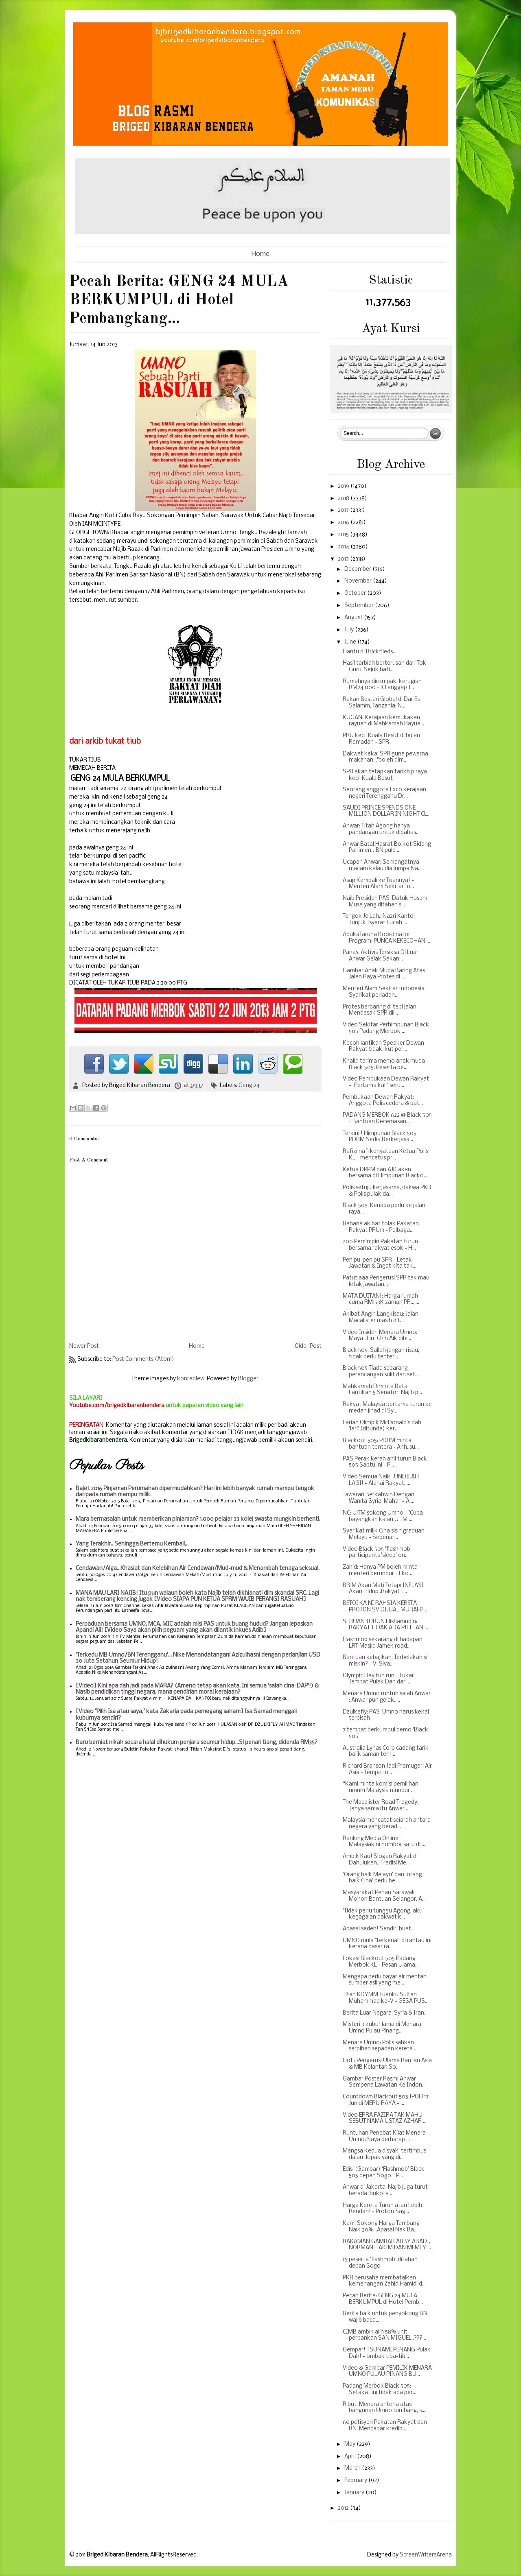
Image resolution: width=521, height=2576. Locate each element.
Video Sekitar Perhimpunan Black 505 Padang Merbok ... (386, 1028)
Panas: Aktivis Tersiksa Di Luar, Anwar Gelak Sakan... (381, 956)
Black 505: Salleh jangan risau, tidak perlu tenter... (381, 1353)
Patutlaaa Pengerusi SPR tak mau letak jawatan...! (386, 1281)
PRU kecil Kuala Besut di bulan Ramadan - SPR (381, 739)
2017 (344, 510)
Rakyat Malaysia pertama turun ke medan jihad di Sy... (387, 1408)
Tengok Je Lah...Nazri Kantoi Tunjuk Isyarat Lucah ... (379, 919)
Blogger (248, 1379)
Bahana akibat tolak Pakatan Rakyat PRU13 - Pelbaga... (381, 1227)
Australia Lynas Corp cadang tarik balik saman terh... (386, 1751)
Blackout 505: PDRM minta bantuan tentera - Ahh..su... (381, 1444)
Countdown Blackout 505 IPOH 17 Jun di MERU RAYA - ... (386, 2100)
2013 (344, 559)
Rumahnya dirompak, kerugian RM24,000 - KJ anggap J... (382, 685)
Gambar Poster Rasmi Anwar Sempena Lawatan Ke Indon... (384, 2082)
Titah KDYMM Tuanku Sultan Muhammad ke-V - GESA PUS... (386, 1998)
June (350, 642)
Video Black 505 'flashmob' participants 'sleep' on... (377, 1552)
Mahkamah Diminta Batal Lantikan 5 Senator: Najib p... (382, 1390)
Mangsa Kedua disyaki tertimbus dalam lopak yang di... (384, 2154)
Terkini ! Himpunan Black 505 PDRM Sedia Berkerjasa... (379, 1137)
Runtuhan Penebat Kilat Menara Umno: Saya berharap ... (384, 2136)
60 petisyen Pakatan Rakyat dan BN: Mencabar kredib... (385, 2425)
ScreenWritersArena (426, 2555)
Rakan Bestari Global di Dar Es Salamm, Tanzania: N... (381, 702)
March (353, 2468)
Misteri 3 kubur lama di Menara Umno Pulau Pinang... (382, 2028)
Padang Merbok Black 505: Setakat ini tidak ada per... (379, 2389)
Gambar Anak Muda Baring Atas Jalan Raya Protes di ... (384, 974)
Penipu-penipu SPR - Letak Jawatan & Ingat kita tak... (379, 1263)
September (359, 606)
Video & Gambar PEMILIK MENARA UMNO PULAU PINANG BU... (387, 2371)
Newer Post (84, 1346)
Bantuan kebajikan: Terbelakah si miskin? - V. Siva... (385, 1661)
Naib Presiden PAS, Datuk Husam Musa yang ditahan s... (385, 901)
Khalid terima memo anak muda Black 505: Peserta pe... (384, 1064)
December (358, 569)
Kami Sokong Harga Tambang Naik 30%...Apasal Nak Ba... (381, 2226)
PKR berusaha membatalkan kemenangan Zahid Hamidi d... (384, 2281)
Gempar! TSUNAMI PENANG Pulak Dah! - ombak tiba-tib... (387, 2353)
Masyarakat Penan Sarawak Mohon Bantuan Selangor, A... (384, 1896)
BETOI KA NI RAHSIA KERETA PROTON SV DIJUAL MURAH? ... (386, 1606)
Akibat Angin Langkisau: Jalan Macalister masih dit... (380, 1317)
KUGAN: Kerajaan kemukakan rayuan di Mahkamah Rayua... (383, 721)
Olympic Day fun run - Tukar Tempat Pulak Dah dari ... (378, 1679)
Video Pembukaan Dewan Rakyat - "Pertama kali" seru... (386, 1082)
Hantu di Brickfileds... (369, 652)
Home (260, 254)
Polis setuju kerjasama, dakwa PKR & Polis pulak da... (387, 1191)
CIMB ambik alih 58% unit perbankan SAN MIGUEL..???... (384, 2335)
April (350, 2457)
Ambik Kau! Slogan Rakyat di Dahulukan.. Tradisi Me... (380, 1859)
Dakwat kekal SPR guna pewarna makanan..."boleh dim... (385, 757)
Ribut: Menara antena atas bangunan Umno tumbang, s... (384, 2407)
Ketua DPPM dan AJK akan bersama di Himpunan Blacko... (385, 1173)
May (350, 2444)
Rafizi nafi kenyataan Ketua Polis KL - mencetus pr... (385, 1154)
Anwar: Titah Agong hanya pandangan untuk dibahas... (381, 829)
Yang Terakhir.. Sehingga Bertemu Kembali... (132, 1544)
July (349, 630)
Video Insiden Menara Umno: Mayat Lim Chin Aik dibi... (380, 1335)
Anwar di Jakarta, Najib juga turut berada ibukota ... (385, 2190)
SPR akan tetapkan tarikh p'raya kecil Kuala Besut (385, 775)
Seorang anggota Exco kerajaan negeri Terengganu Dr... (384, 793)
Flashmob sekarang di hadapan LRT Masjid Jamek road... (382, 1643)
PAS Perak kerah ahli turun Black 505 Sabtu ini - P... (385, 1462)
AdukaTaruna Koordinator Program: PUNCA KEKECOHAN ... (386, 938)
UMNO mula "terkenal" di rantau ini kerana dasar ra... (387, 1944)
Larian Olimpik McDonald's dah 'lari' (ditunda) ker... (382, 1426)
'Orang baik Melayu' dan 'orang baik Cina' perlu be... (382, 1878)
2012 (344, 2508)
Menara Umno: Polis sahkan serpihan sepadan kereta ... (380, 2046)
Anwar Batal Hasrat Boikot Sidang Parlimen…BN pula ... (387, 847)
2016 (344, 523)
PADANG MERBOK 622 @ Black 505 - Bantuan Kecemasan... (387, 1118)
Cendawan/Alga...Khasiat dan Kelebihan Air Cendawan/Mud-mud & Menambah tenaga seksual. (198, 1568)
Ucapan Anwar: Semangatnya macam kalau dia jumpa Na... (382, 865)
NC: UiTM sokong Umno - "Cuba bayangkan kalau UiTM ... (383, 1516)
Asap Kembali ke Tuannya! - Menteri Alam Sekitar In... (378, 884)
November (358, 581)
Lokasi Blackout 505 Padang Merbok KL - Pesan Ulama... (381, 1962)
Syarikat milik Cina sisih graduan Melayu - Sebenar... (384, 1534)
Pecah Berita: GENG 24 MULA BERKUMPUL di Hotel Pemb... (383, 2299)
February (356, 2481)
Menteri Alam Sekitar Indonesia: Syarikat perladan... (384, 992)
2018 (344, 499)
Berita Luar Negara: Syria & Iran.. (385, 2013)
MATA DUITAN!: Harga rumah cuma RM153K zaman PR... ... (381, 1299)
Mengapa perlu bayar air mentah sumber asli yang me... (385, 1980)
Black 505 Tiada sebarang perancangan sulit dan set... (381, 1371)
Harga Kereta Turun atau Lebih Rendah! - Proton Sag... (382, 2209)
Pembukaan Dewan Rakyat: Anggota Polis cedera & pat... (383, 1100)
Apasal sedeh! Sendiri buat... (379, 1929)
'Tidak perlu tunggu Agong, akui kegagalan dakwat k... (383, 1914)
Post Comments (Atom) (143, 1359)
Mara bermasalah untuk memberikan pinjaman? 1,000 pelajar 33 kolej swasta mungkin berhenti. (198, 1519)
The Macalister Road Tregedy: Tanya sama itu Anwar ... (380, 1805)
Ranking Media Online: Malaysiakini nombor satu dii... (384, 1842)
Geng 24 (249, 1086)
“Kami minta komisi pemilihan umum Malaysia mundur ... (380, 1787)
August (354, 618)
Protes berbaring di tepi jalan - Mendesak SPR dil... (381, 1010)
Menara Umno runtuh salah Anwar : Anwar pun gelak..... (387, 1697)
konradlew (190, 1379)
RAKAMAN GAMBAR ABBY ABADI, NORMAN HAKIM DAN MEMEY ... (387, 2245)
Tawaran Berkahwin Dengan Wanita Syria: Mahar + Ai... (378, 1498)
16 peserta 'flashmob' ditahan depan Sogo (380, 2263)
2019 (344, 486)
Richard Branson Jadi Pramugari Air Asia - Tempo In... (387, 1769)
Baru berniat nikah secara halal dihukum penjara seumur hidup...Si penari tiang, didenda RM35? (196, 1743)
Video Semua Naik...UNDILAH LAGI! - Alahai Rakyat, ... (381, 1480)
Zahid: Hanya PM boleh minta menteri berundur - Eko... (380, 1570)
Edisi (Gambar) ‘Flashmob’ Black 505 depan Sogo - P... (384, 2172)
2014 (344, 547)
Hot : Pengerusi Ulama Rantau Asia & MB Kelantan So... (387, 2064)
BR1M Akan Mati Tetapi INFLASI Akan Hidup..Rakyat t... (383, 1589)
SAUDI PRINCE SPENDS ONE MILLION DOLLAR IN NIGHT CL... (387, 811)
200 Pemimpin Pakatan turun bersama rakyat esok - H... (380, 1245)
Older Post (308, 1346)
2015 (344, 535)
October (355, 593)
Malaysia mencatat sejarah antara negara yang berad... (387, 1823)
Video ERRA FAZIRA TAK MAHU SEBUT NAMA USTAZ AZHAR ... (385, 2118)
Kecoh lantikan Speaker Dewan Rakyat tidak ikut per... (383, 1046)
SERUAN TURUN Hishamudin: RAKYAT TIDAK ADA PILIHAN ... (385, 1625)
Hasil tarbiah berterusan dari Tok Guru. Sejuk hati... (384, 666)
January (355, 2493)
